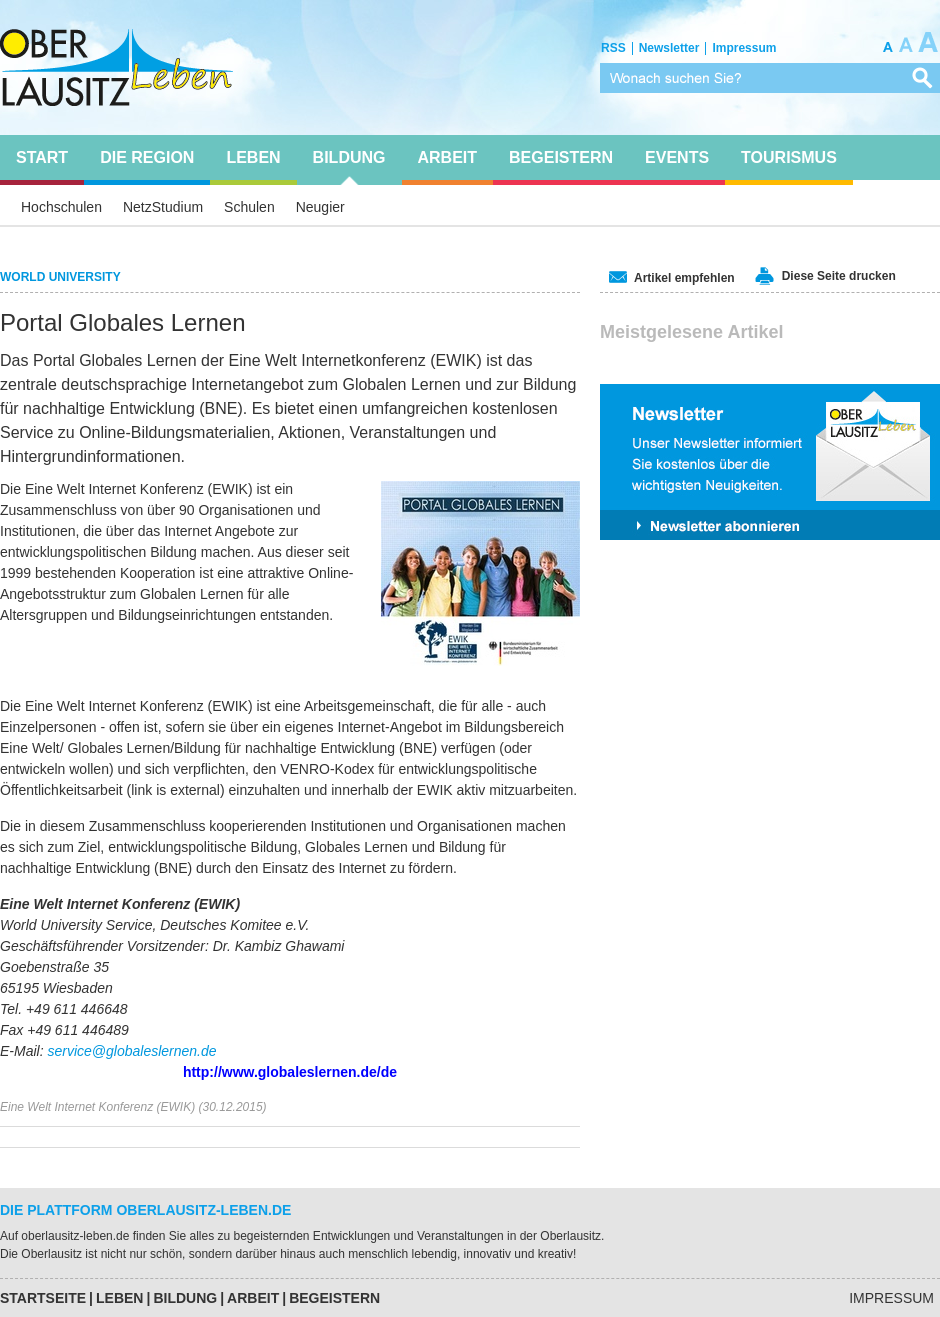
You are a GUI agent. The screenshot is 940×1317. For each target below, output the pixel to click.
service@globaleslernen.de (131, 1051)
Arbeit (253, 1298)
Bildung (185, 1298)
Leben (119, 1298)
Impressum (891, 1298)
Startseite (43, 1298)
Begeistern (334, 1298)
